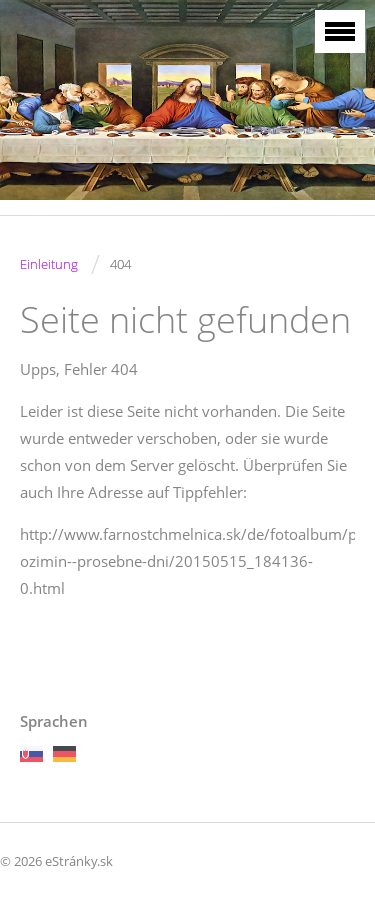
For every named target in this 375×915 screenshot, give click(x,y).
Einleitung (49, 264)
